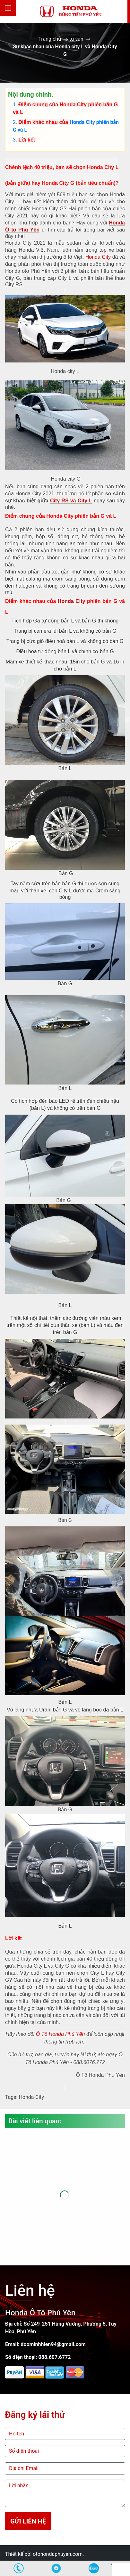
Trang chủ (49, 39)
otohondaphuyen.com (57, 2554)
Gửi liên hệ (28, 2521)
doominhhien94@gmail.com (53, 2344)
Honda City (82, 122)
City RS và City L (71, 500)
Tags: (11, 2097)
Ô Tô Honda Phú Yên (60, 2034)
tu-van (76, 39)
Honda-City (31, 2097)
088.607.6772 (54, 2357)
